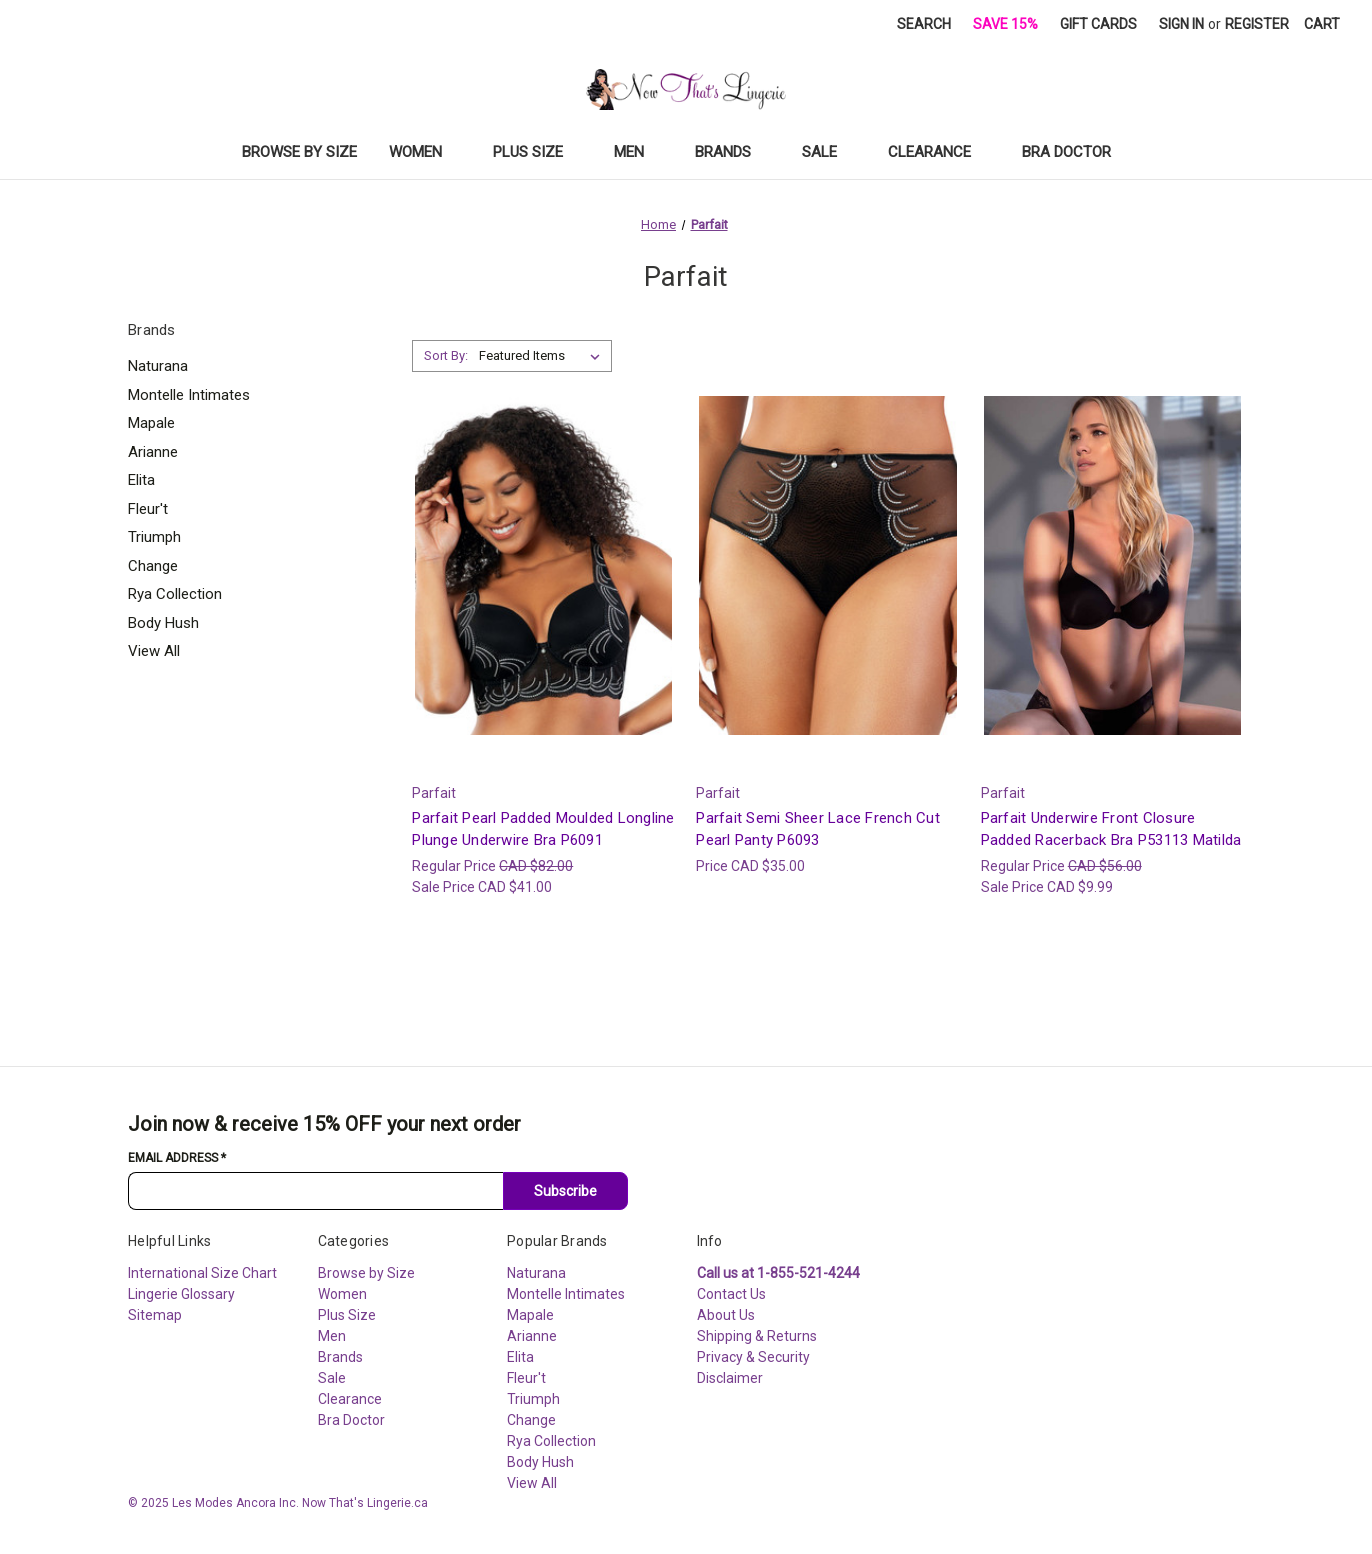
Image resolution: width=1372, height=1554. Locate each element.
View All (154, 651)
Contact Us (731, 1294)
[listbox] (543, 356)
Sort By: (446, 355)
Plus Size (537, 152)
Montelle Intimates (189, 395)
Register (1257, 24)
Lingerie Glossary (181, 1294)
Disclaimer (730, 1378)
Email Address (177, 1158)
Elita (141, 480)
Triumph (154, 537)
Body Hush (163, 623)
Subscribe (565, 1191)
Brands (732, 152)
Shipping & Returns (757, 1336)
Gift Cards (1098, 24)
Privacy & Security (753, 1357)
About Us (726, 1315)
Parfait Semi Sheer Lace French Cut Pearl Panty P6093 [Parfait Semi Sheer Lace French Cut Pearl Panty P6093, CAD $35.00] (818, 829)
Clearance (939, 152)
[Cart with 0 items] (1322, 24)
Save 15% (1005, 24)
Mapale (151, 423)
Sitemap (155, 1315)
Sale (829, 152)
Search (924, 24)
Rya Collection (175, 594)
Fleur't (148, 509)
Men (638, 152)
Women (425, 152)
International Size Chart (202, 1273)
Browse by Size (299, 152)
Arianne (153, 452)
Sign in (1181, 24)
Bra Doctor (1076, 152)
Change (153, 566)
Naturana (158, 366)
